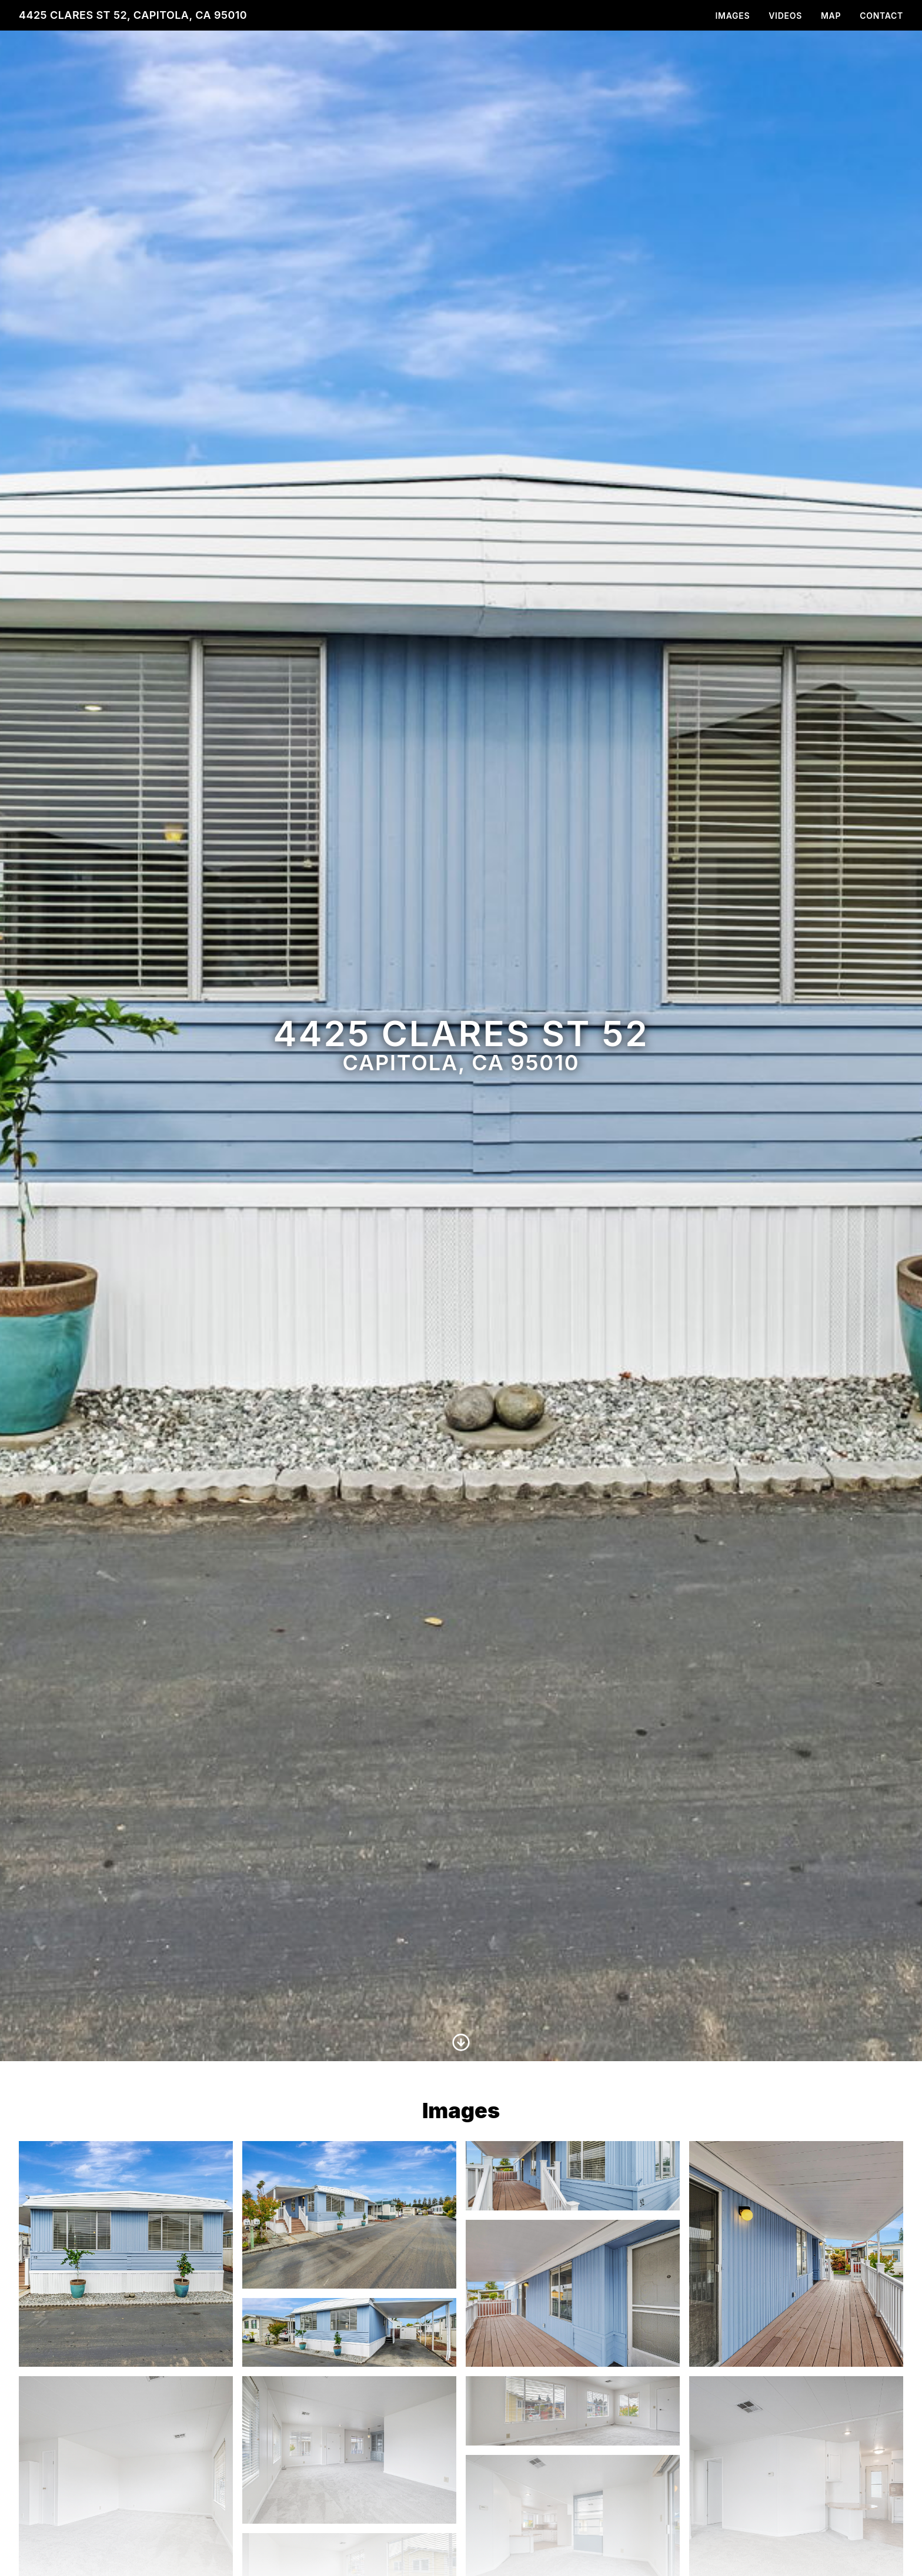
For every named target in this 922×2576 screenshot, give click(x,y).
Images (733, 16)
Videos (785, 16)
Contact (881, 16)
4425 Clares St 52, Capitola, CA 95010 (133, 15)
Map (831, 16)
